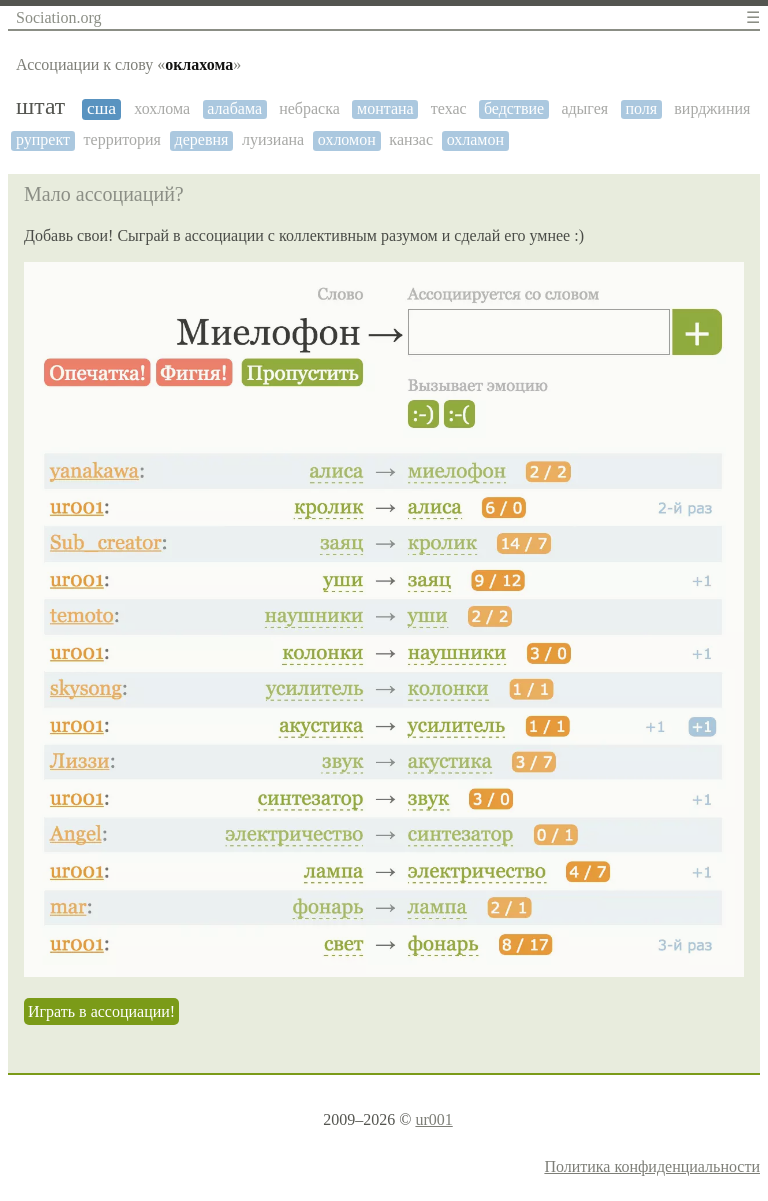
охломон (347, 139)
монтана (385, 108)
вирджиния (712, 108)
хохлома (162, 108)
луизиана (273, 139)
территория (122, 139)
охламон (475, 139)
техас (449, 108)
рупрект (43, 139)
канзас (411, 139)
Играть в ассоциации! (101, 1011)
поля (641, 108)
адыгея (584, 108)
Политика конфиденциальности (652, 1166)
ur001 (433, 1119)
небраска (309, 108)
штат (40, 106)
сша (101, 108)
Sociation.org (58, 17)
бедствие (514, 108)
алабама (234, 108)
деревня (202, 139)
